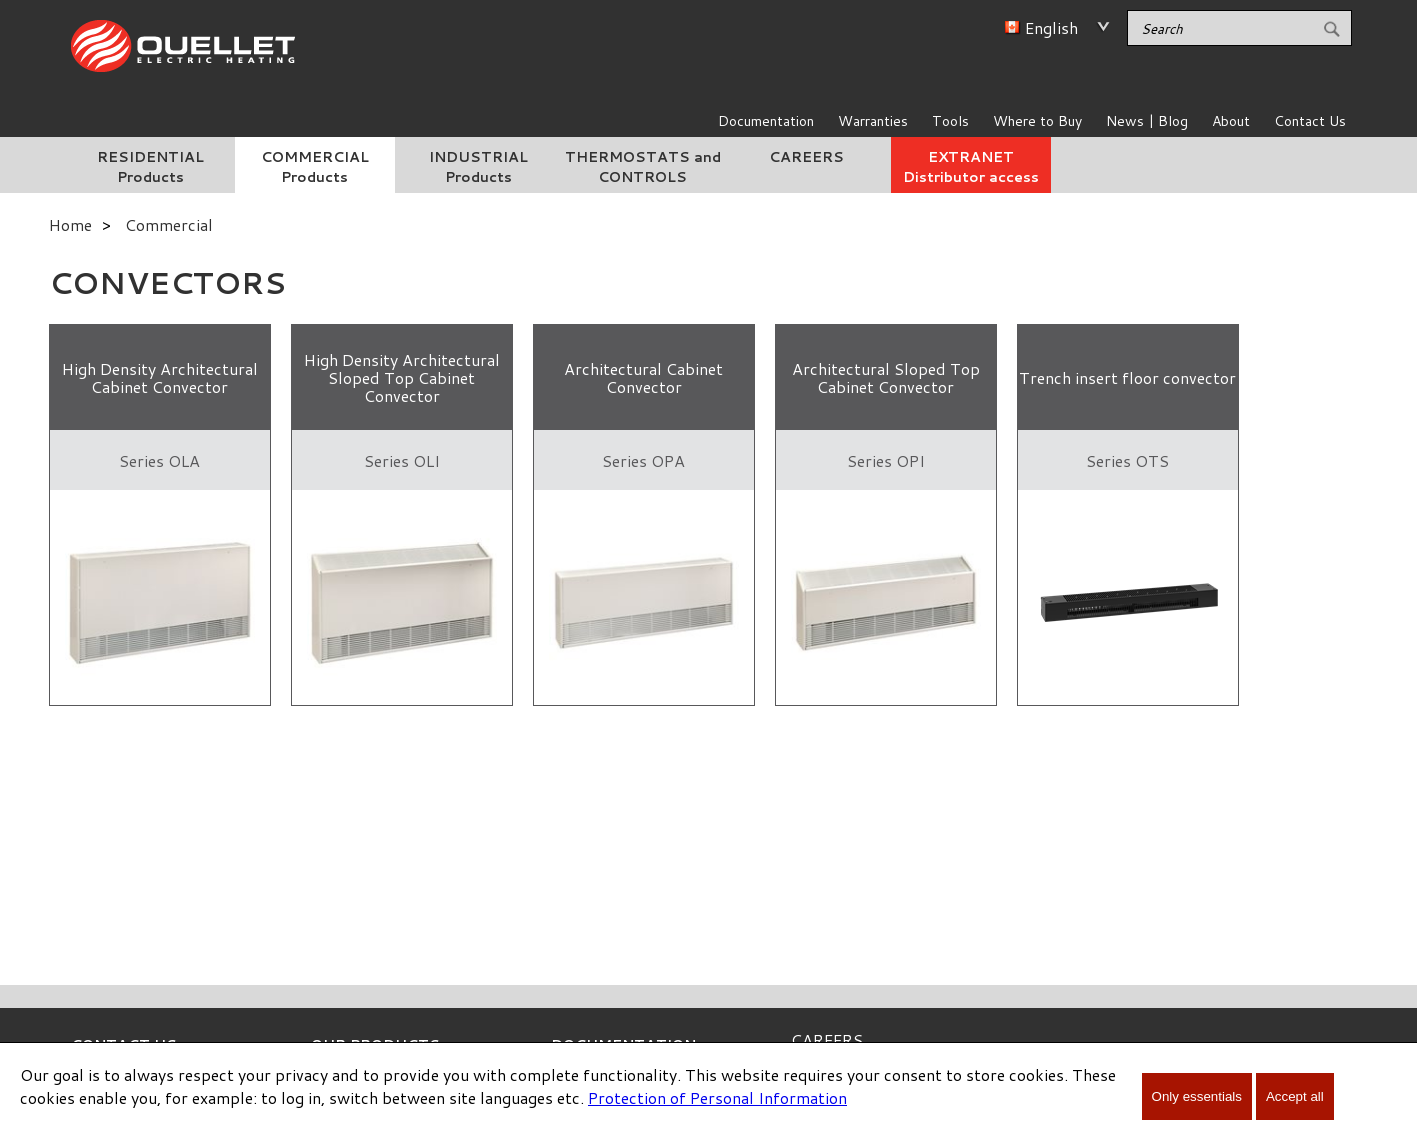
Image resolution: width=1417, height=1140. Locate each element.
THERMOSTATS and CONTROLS (643, 167)
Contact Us (1310, 121)
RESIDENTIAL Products (150, 167)
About (1231, 121)
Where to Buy (1037, 121)
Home (70, 224)
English (1051, 27)
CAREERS (806, 157)
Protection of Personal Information (717, 1097)
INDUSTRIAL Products (478, 167)
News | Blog (1147, 121)
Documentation (766, 121)
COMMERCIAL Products (315, 167)
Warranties (873, 121)
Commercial (169, 224)
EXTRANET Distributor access (971, 167)
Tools (950, 121)
